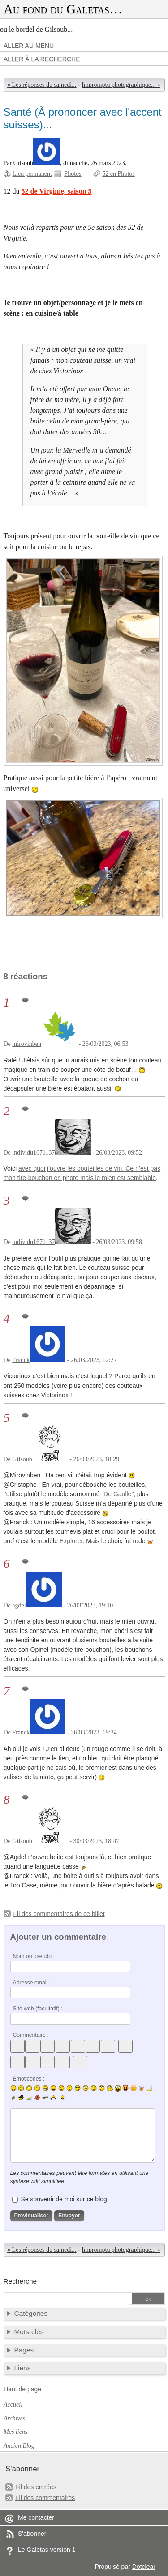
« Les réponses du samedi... (42, 84)
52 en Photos (118, 173)
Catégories (31, 2313)
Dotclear (143, 2566)
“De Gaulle (116, 1493)
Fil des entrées (35, 2487)
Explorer (71, 1540)
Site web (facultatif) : (38, 2008)
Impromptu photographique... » (121, 84)
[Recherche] (66, 2299)
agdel (19, 1605)
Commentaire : (31, 2035)
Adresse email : (32, 1983)
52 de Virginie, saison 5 (57, 191)
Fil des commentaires (45, 2497)
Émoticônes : (29, 2079)
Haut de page (22, 2389)
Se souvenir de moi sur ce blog (64, 2199)
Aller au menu (29, 45)
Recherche (20, 2281)
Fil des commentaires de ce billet (59, 1913)
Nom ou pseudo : (34, 1956)
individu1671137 (33, 1152)
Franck (21, 1360)
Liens (22, 2368)
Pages (24, 2350)
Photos (72, 173)
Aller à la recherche (42, 59)
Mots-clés (29, 2331)
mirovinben (26, 1044)
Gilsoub (22, 1459)
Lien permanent (32, 173)
